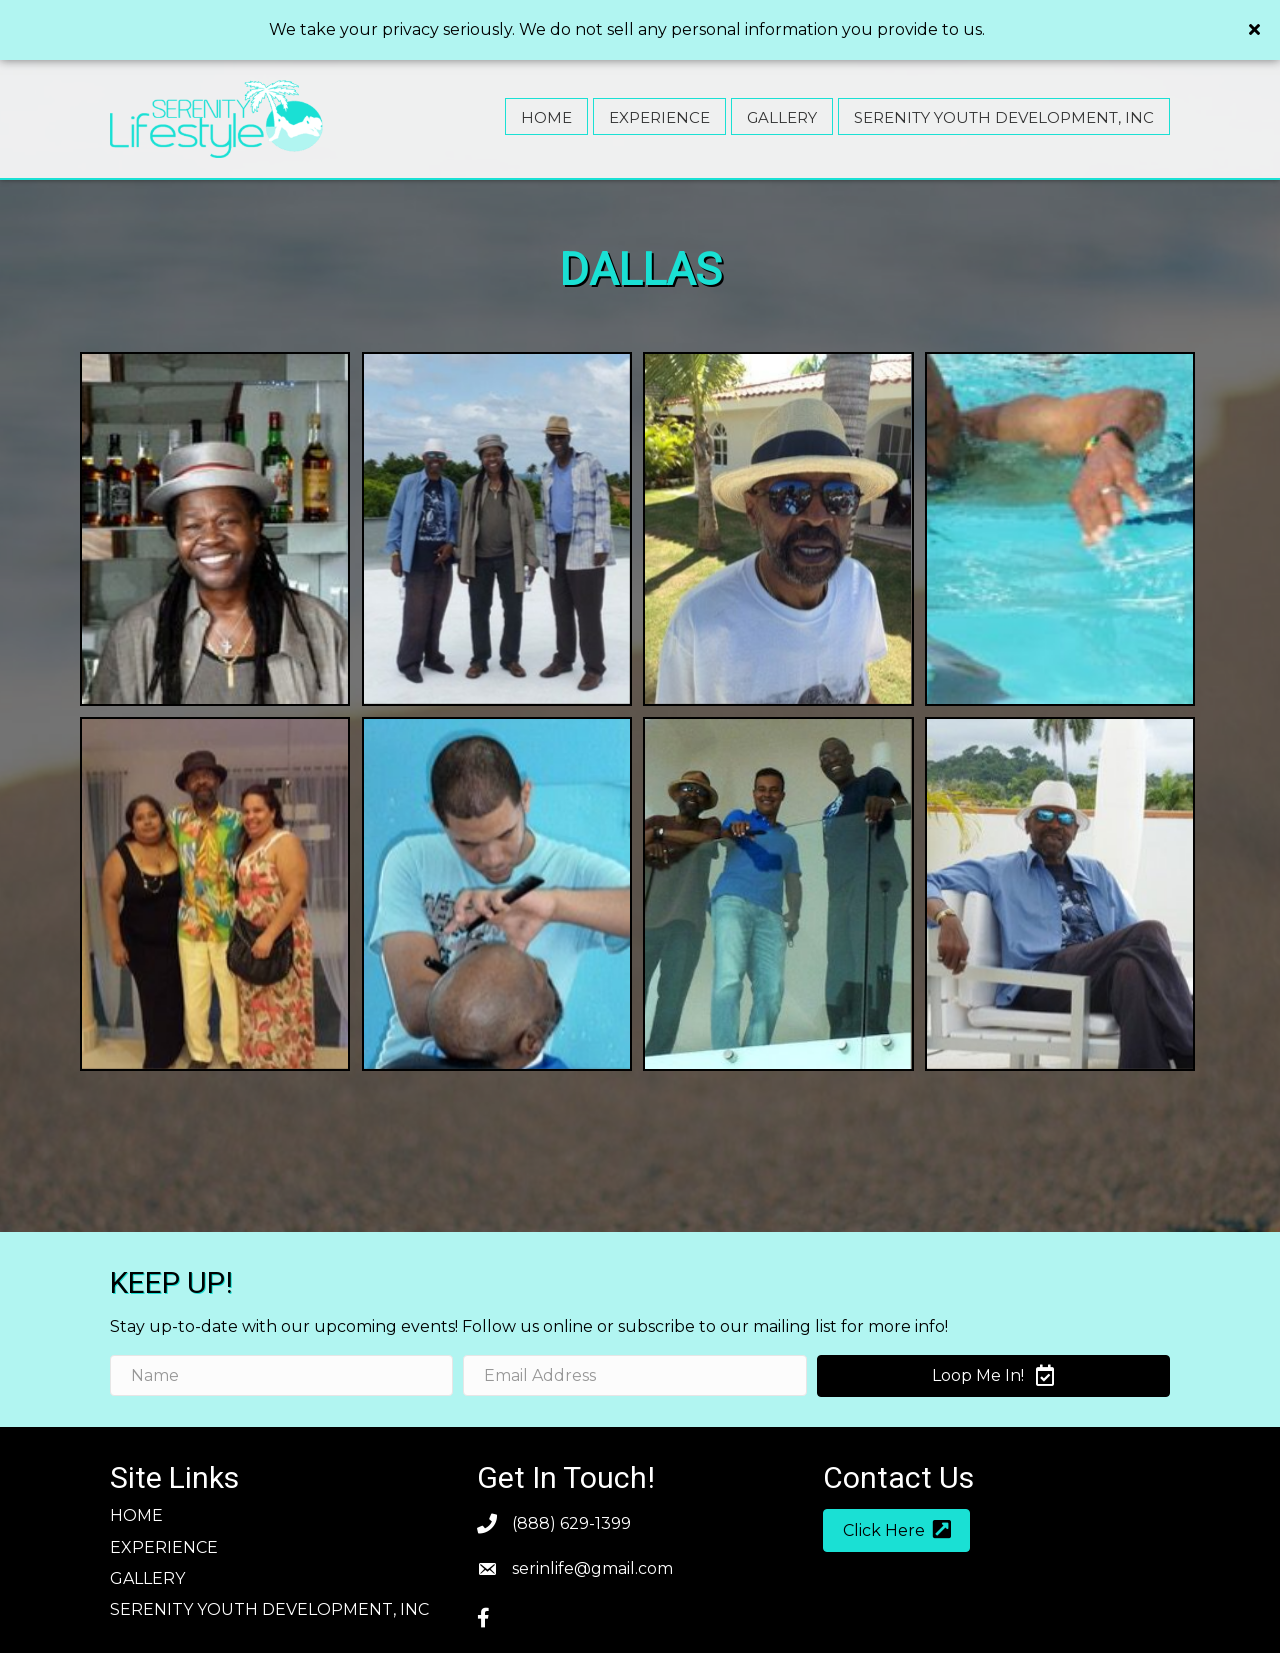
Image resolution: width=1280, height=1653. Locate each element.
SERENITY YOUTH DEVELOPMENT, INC (269, 1569)
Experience (164, 1507)
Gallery (147, 1538)
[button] (896, 1490)
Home (136, 1475)
